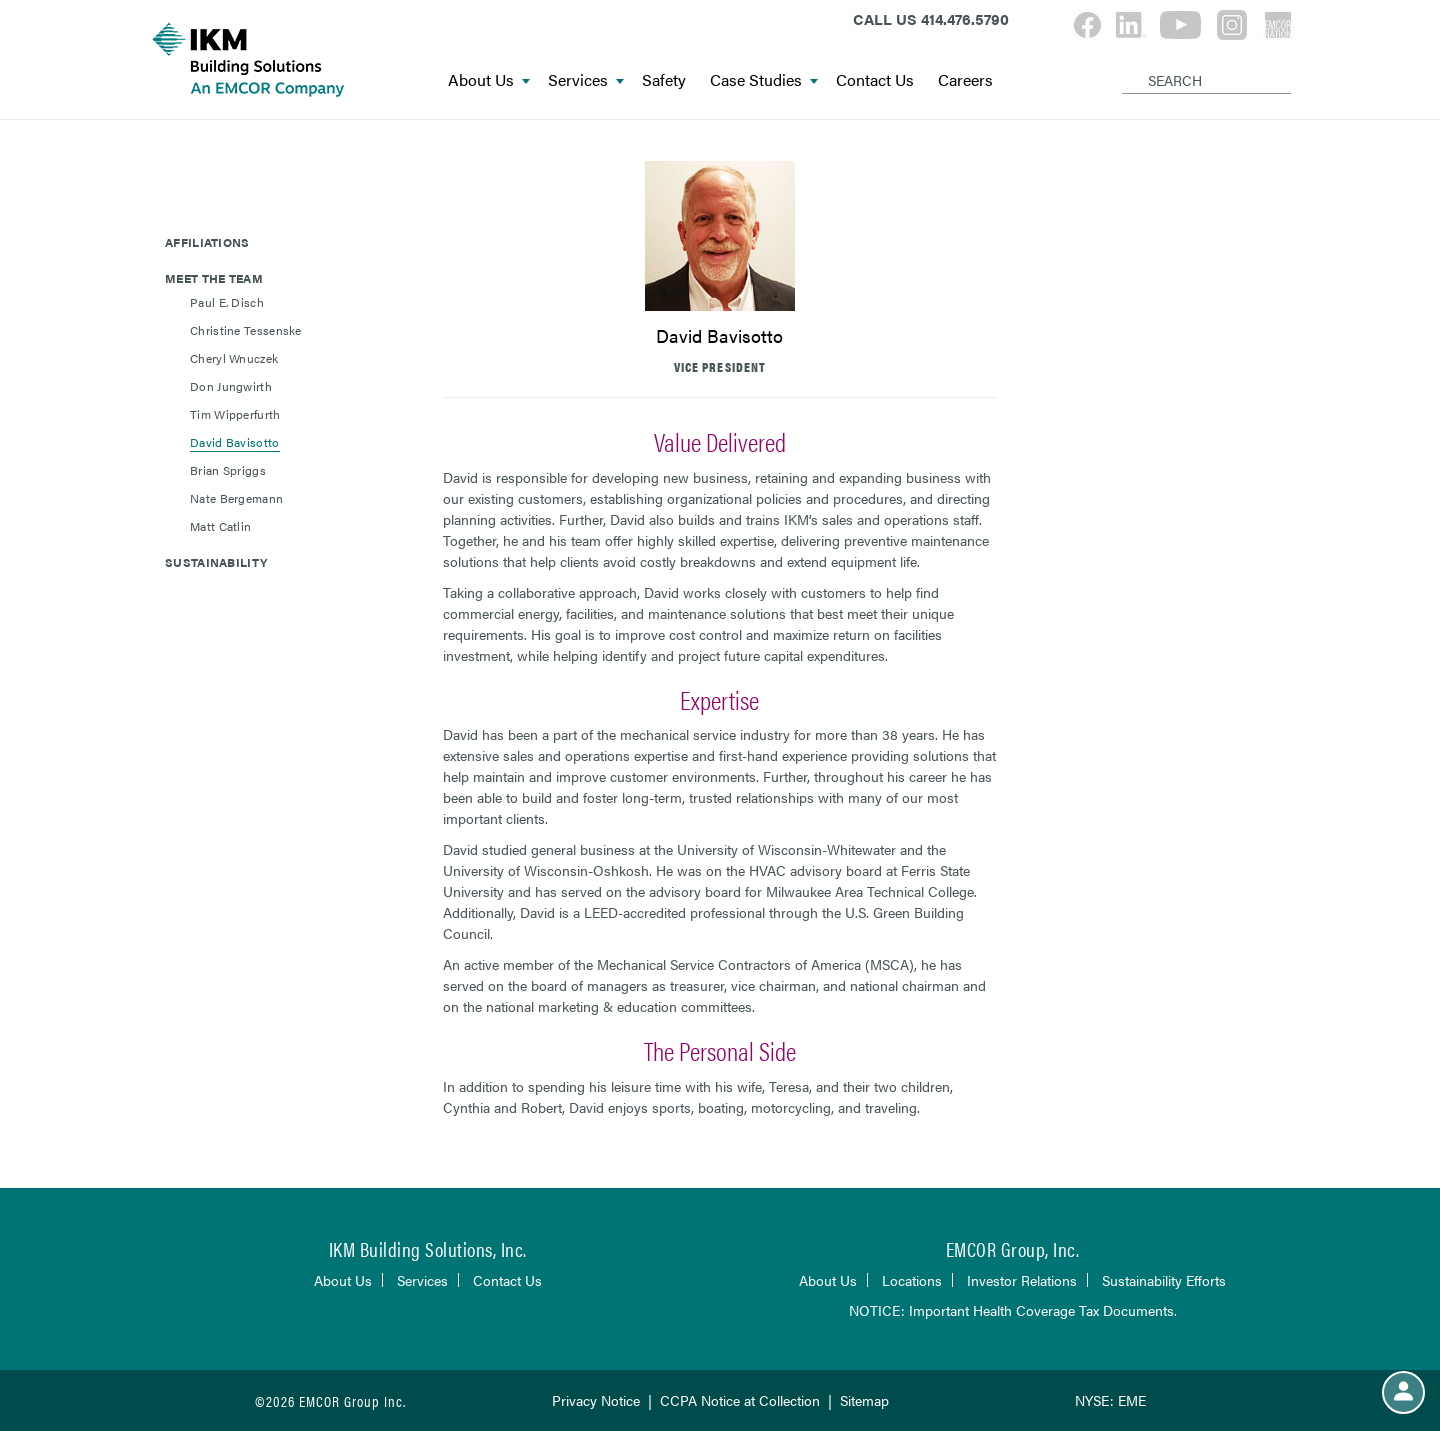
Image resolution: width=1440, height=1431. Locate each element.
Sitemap (864, 1400)
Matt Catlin (220, 526)
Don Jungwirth (231, 386)
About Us (489, 80)
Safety (664, 80)
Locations (912, 1280)
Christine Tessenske (246, 330)
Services (586, 80)
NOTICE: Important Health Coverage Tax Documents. (1013, 1310)
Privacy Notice (596, 1400)
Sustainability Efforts (1164, 1280)
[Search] (1125, 64)
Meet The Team (214, 278)
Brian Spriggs (228, 470)
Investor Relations (1022, 1280)
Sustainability (216, 562)
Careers (965, 80)
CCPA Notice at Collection (740, 1400)
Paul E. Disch (227, 302)
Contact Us (875, 80)
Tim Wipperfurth (235, 414)
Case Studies (764, 80)
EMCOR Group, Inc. (1013, 1248)
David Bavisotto (235, 442)
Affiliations (207, 242)
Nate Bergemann (236, 498)
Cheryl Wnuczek (234, 358)
